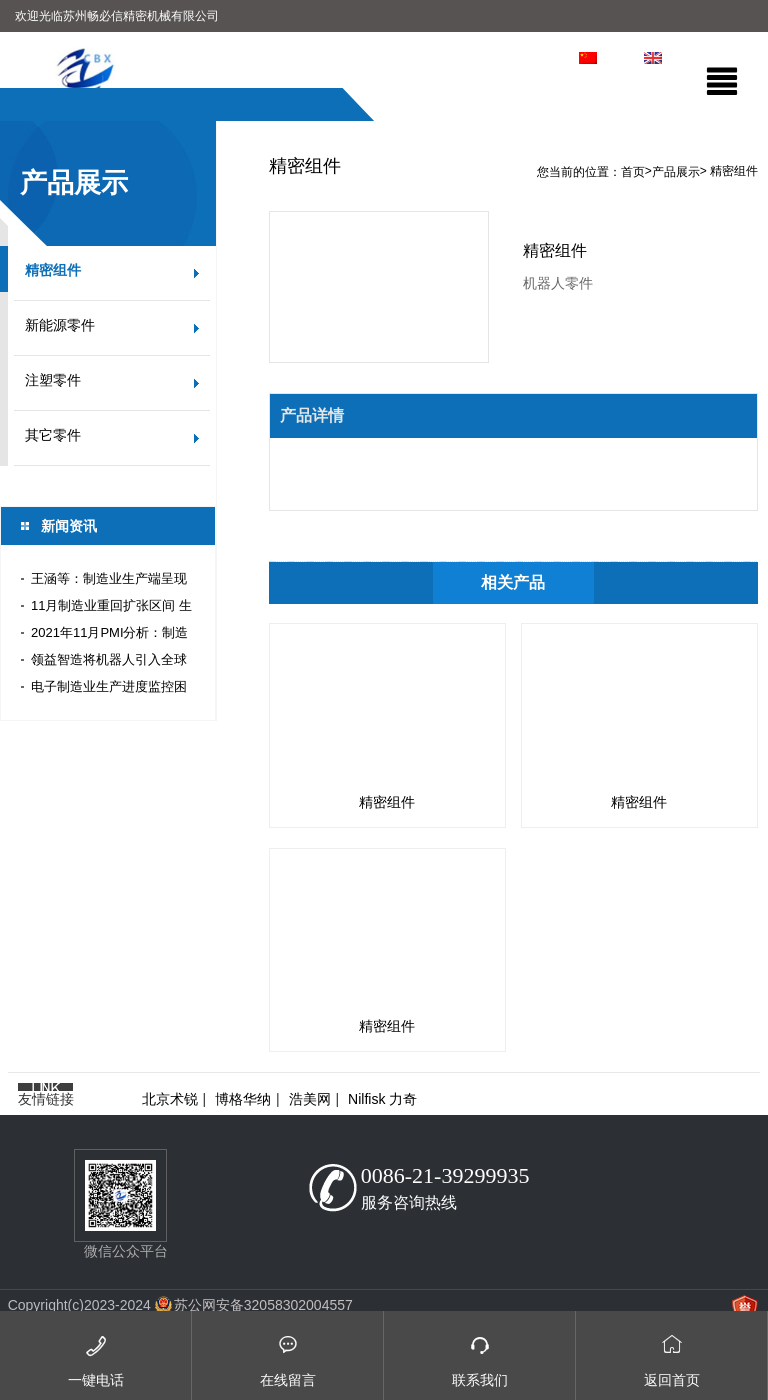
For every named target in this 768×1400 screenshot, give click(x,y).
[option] (384, 120)
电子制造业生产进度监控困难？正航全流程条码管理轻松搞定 (109, 689)
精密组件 (53, 270)
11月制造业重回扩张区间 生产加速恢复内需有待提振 (111, 608)
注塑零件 (53, 380)
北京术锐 (170, 1099)
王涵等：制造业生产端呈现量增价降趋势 (109, 581)
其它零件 (53, 435)
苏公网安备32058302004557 (263, 1305)
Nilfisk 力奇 (382, 1099)
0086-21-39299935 (445, 1175)
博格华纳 (243, 1099)
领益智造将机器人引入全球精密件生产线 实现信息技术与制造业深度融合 (111, 662)
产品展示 (676, 172)
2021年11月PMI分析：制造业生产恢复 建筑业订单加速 (111, 635)
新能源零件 (60, 325)
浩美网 (310, 1099)
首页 (633, 172)
